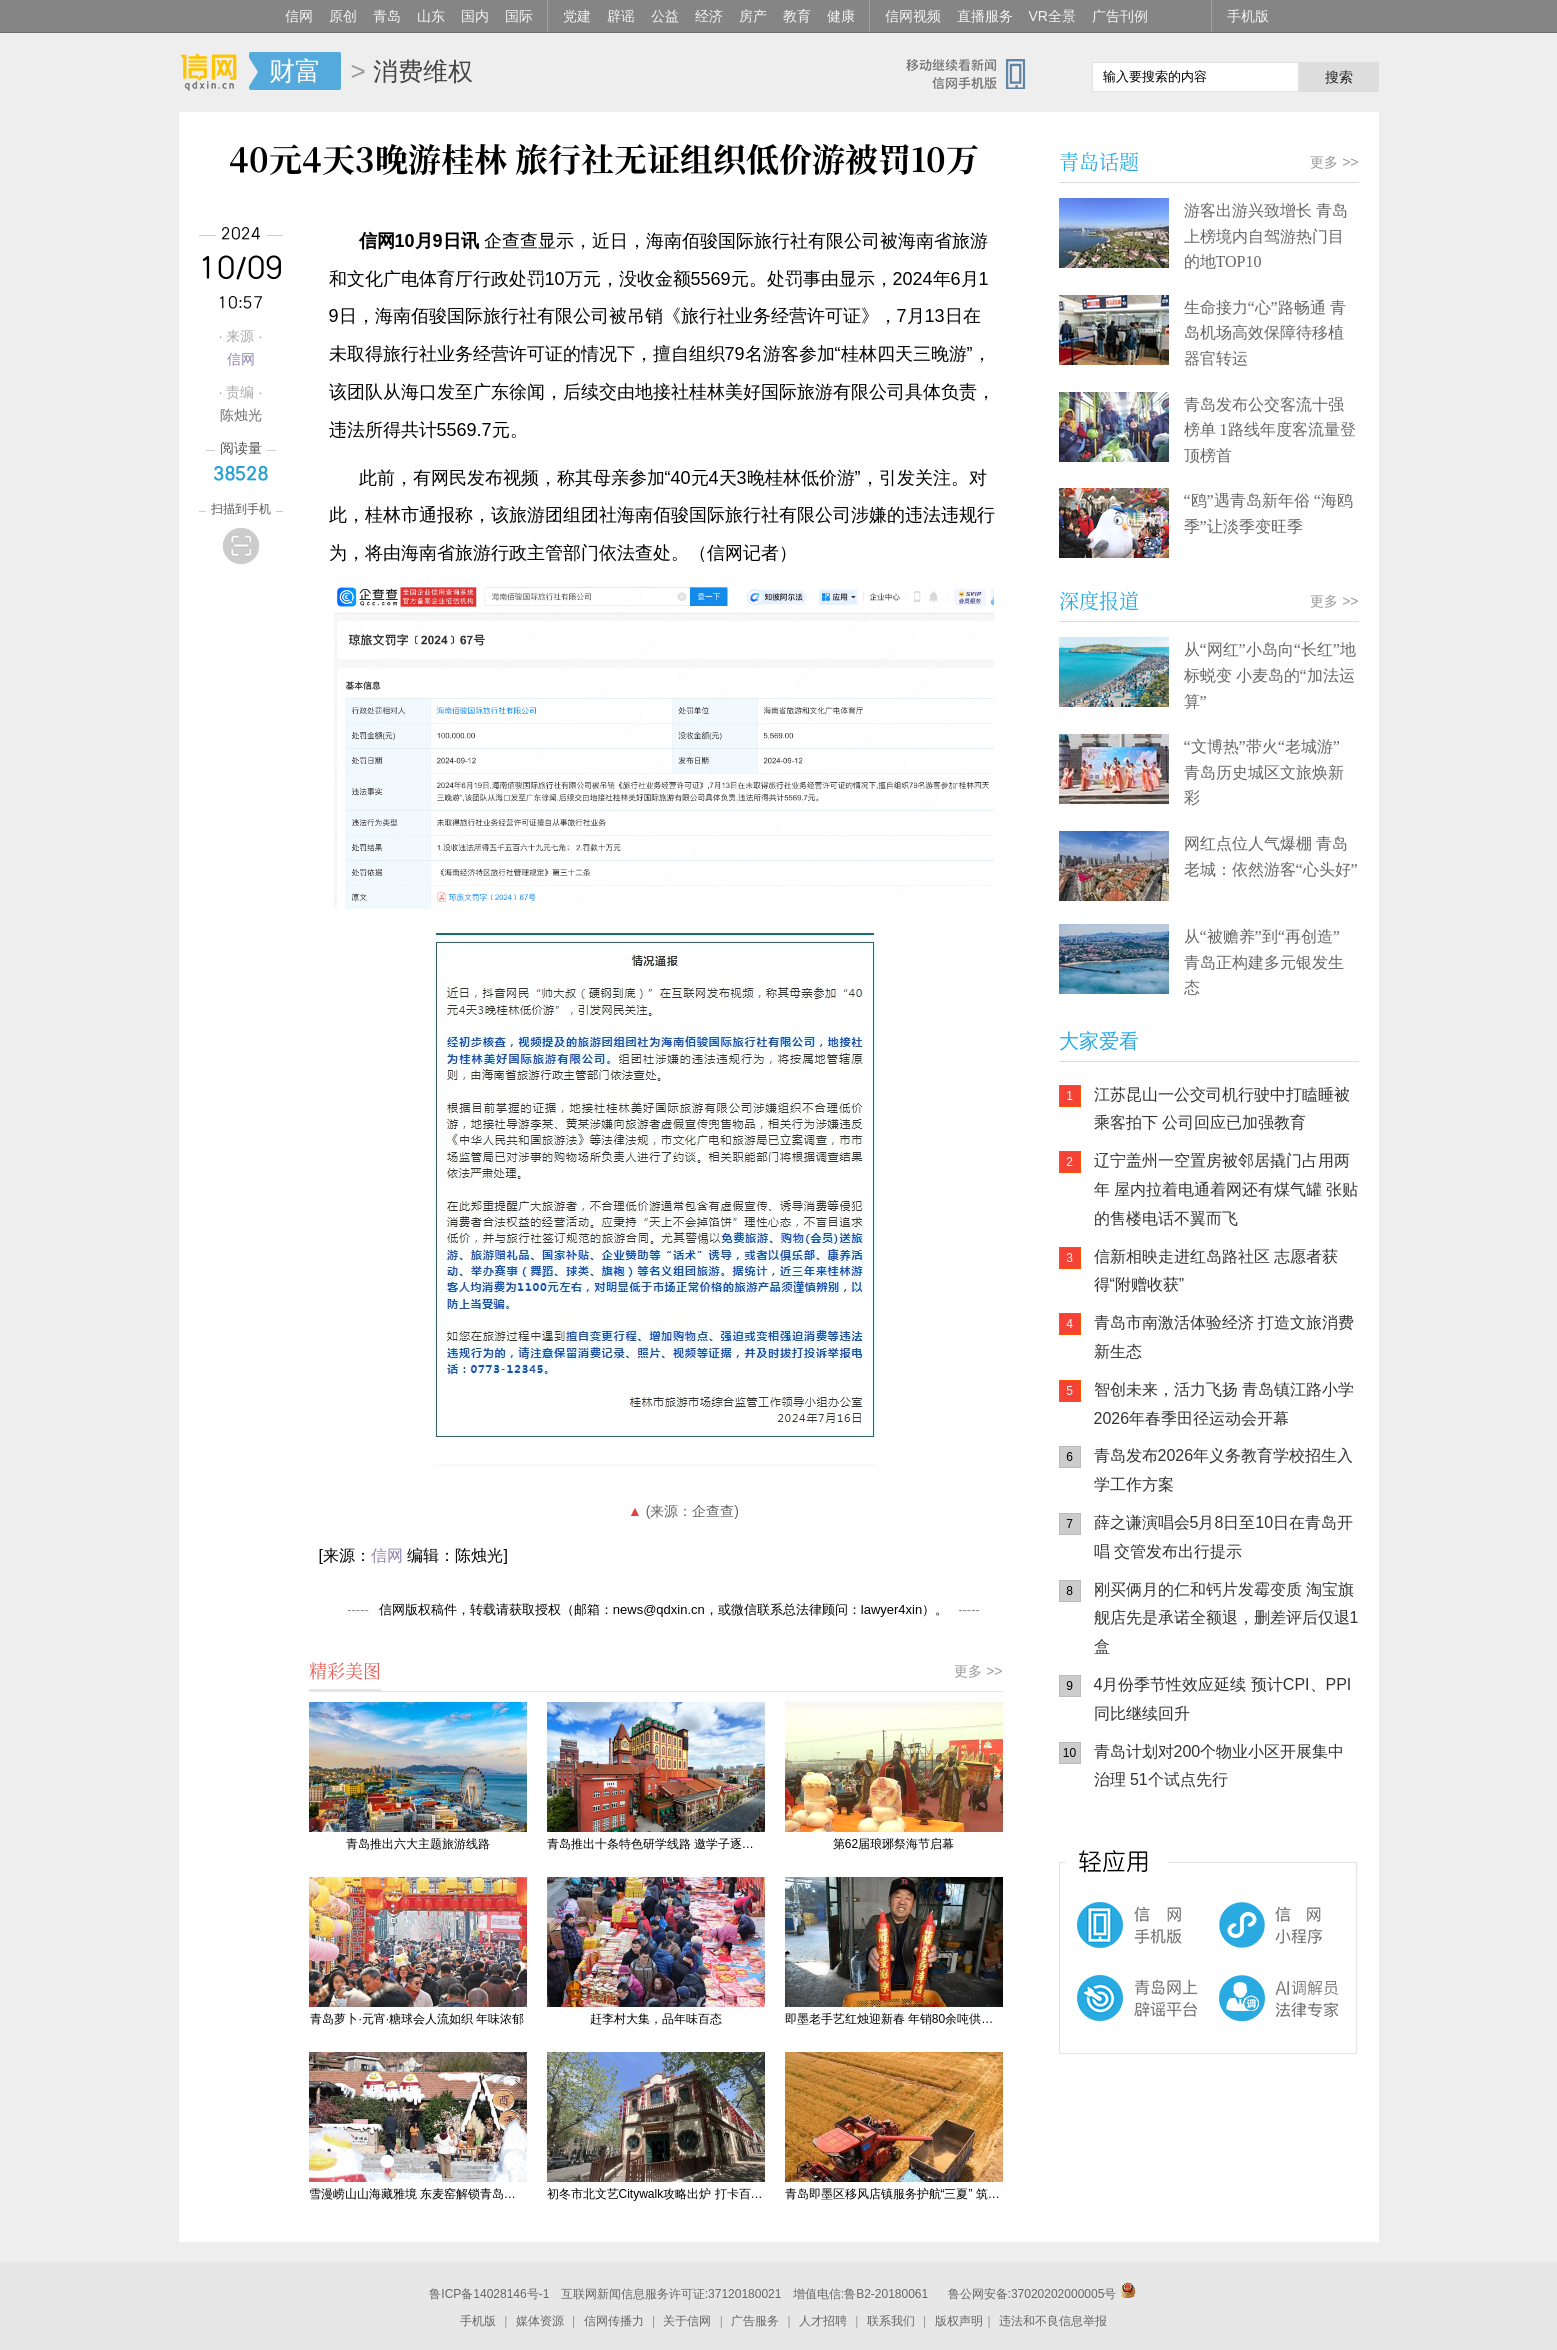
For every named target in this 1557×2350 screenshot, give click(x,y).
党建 (577, 16)
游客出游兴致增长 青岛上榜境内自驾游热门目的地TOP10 (1266, 236)
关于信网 (687, 2321)
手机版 (1248, 16)
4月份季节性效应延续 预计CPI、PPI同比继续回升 (1223, 1699)
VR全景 (1052, 16)
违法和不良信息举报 (1053, 2321)
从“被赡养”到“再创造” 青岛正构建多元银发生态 (1264, 962)
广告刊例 (1120, 16)
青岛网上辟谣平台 (1119, 2015)
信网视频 (913, 16)
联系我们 (891, 2321)
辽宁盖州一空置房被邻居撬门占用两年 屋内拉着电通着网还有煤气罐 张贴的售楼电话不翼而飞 (1226, 1189)
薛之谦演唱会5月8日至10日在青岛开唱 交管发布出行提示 (1224, 1537)
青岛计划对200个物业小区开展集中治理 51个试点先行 (1219, 1766)
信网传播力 (614, 2321)
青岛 (387, 16)
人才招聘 (823, 2321)
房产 (753, 16)
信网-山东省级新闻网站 (214, 72)
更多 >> (978, 1671)
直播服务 (985, 16)
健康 (841, 16)
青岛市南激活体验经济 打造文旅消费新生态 (1224, 1337)
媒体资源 (540, 2321)
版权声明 (959, 2321)
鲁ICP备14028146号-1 (489, 2294)
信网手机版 (1119, 1935)
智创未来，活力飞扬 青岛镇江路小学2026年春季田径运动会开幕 (1224, 1404)
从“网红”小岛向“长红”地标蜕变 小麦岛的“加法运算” (1270, 675)
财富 (295, 71)
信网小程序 (1239, 1935)
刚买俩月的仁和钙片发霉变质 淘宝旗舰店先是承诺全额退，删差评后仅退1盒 (1226, 1618)
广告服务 (755, 2321)
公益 (665, 16)
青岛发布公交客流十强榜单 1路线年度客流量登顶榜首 (1270, 430)
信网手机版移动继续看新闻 (974, 73)
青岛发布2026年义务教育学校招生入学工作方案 (1224, 1470)
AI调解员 (1239, 2015)
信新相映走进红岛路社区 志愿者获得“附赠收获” (1216, 1271)
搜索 (1339, 77)
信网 (299, 16)
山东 (431, 16)
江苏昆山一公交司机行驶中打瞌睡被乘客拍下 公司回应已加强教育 (1222, 1109)
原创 (343, 16)
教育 (797, 16)
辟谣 (621, 16)
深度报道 (1099, 600)
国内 (475, 16)
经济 (709, 16)
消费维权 (423, 71)
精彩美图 (345, 1670)
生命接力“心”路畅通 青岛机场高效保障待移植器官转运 (1265, 333)
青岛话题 (1099, 161)
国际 (519, 16)
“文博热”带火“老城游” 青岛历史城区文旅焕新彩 (1264, 772)
